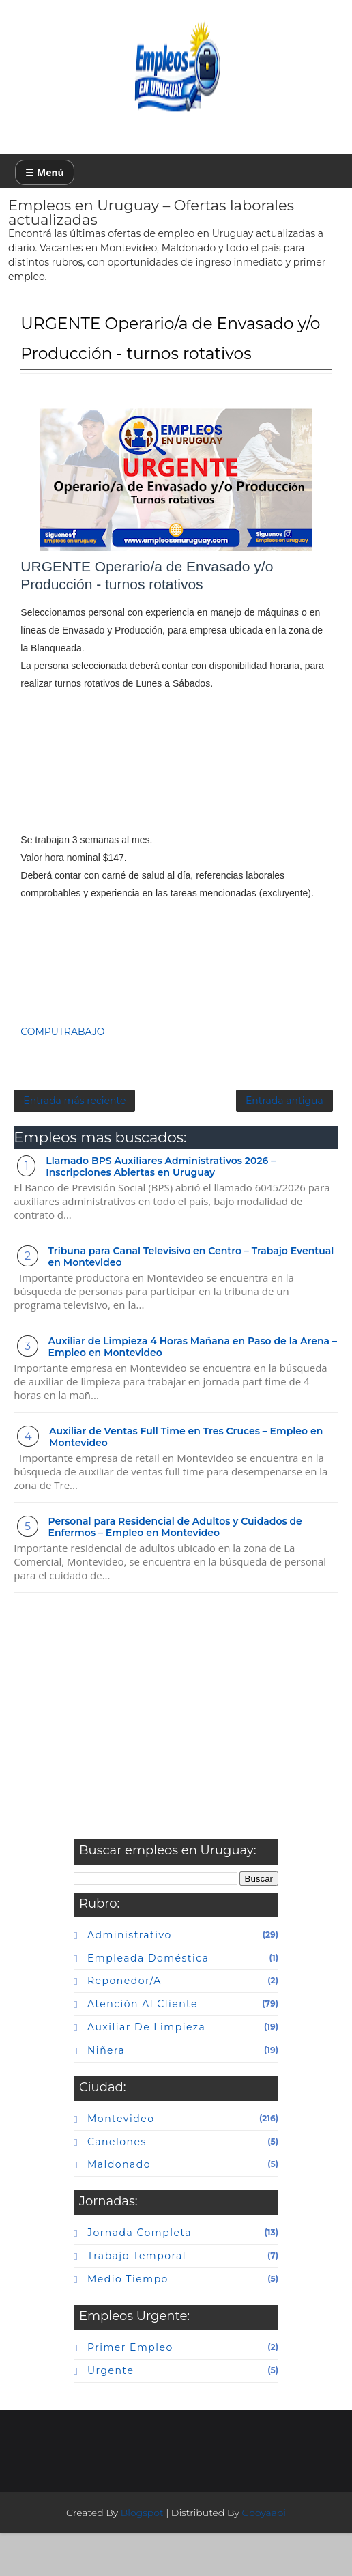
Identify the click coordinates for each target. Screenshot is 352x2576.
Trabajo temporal (136, 2299)
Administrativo (129, 1978)
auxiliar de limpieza (146, 2070)
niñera (106, 2093)
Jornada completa (139, 2275)
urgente (110, 2413)
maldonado (119, 2207)
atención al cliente (142, 2047)
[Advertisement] (175, 796)
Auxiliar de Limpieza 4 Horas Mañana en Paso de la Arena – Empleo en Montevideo (192, 1390)
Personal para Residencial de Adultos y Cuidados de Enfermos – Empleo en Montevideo (175, 1570)
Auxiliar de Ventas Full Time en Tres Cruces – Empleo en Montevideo (186, 1480)
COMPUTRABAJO (62, 1057)
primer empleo (130, 2390)
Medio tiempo (127, 2322)
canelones (117, 2185)
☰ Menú (44, 172)
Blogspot (142, 2555)
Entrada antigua (284, 1138)
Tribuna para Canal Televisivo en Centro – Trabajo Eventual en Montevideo (191, 1300)
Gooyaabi (263, 2555)
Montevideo (120, 2161)
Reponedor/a (124, 2024)
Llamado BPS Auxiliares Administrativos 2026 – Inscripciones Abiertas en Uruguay (161, 1209)
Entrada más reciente (74, 1138)
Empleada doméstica (148, 2001)
